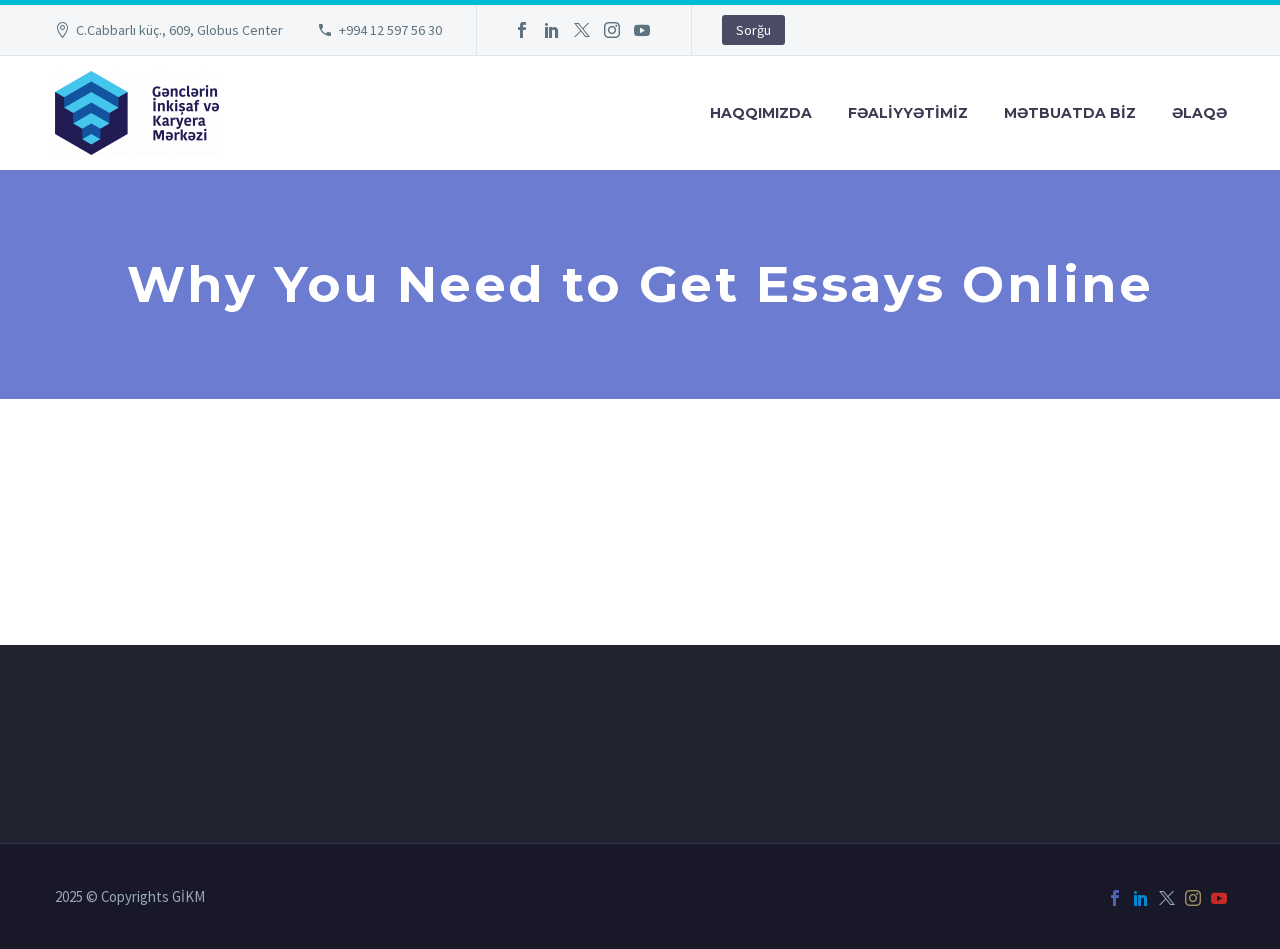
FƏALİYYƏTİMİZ (908, 113)
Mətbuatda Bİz (1070, 113)
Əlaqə (1199, 113)
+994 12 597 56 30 (390, 30)
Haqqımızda (761, 113)
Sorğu (753, 30)
